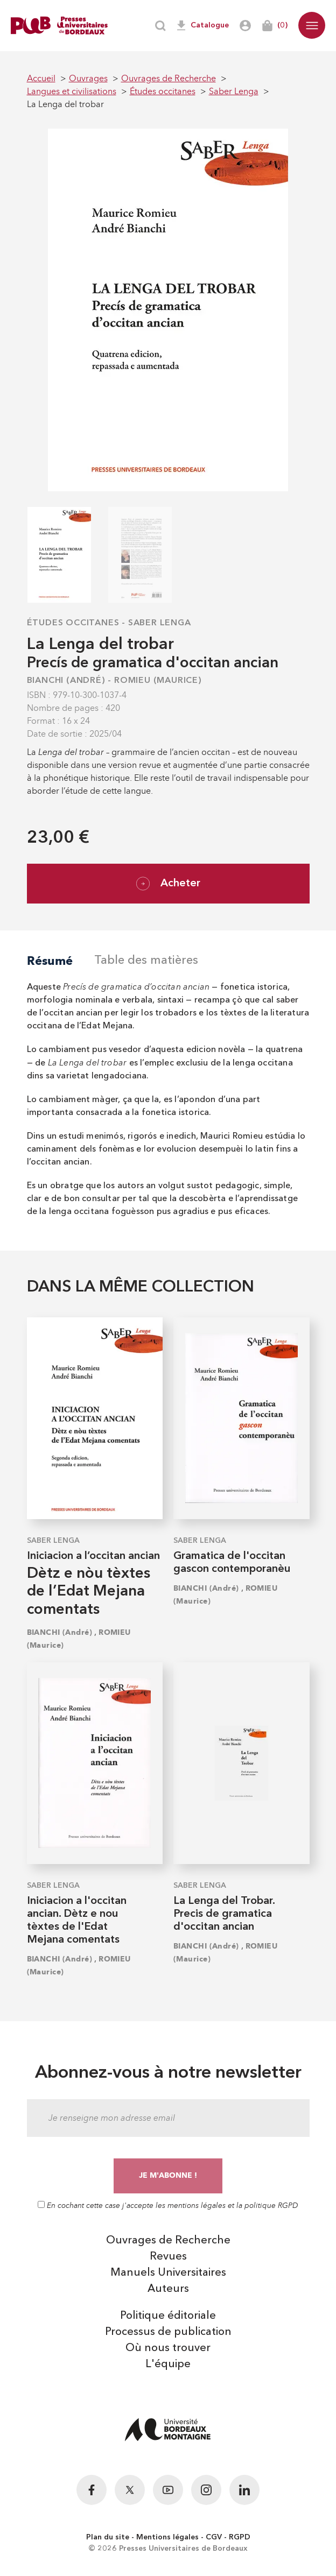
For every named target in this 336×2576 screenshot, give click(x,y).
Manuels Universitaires (168, 2273)
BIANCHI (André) (66, 680)
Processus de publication (168, 2332)
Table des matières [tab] (146, 960)
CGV (214, 2537)
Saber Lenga (159, 623)
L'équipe (168, 2364)
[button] (311, 25)
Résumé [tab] (50, 961)
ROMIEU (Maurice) (158, 680)
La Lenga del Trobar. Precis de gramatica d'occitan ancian (224, 1914)
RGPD (239, 2537)
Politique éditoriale (168, 2316)
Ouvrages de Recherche (168, 2240)
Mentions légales (167, 2537)
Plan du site (107, 2537)
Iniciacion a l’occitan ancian (93, 1556)
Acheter (168, 883)
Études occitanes (73, 623)
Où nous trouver (168, 2348)
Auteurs (168, 2289)
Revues (168, 2257)
